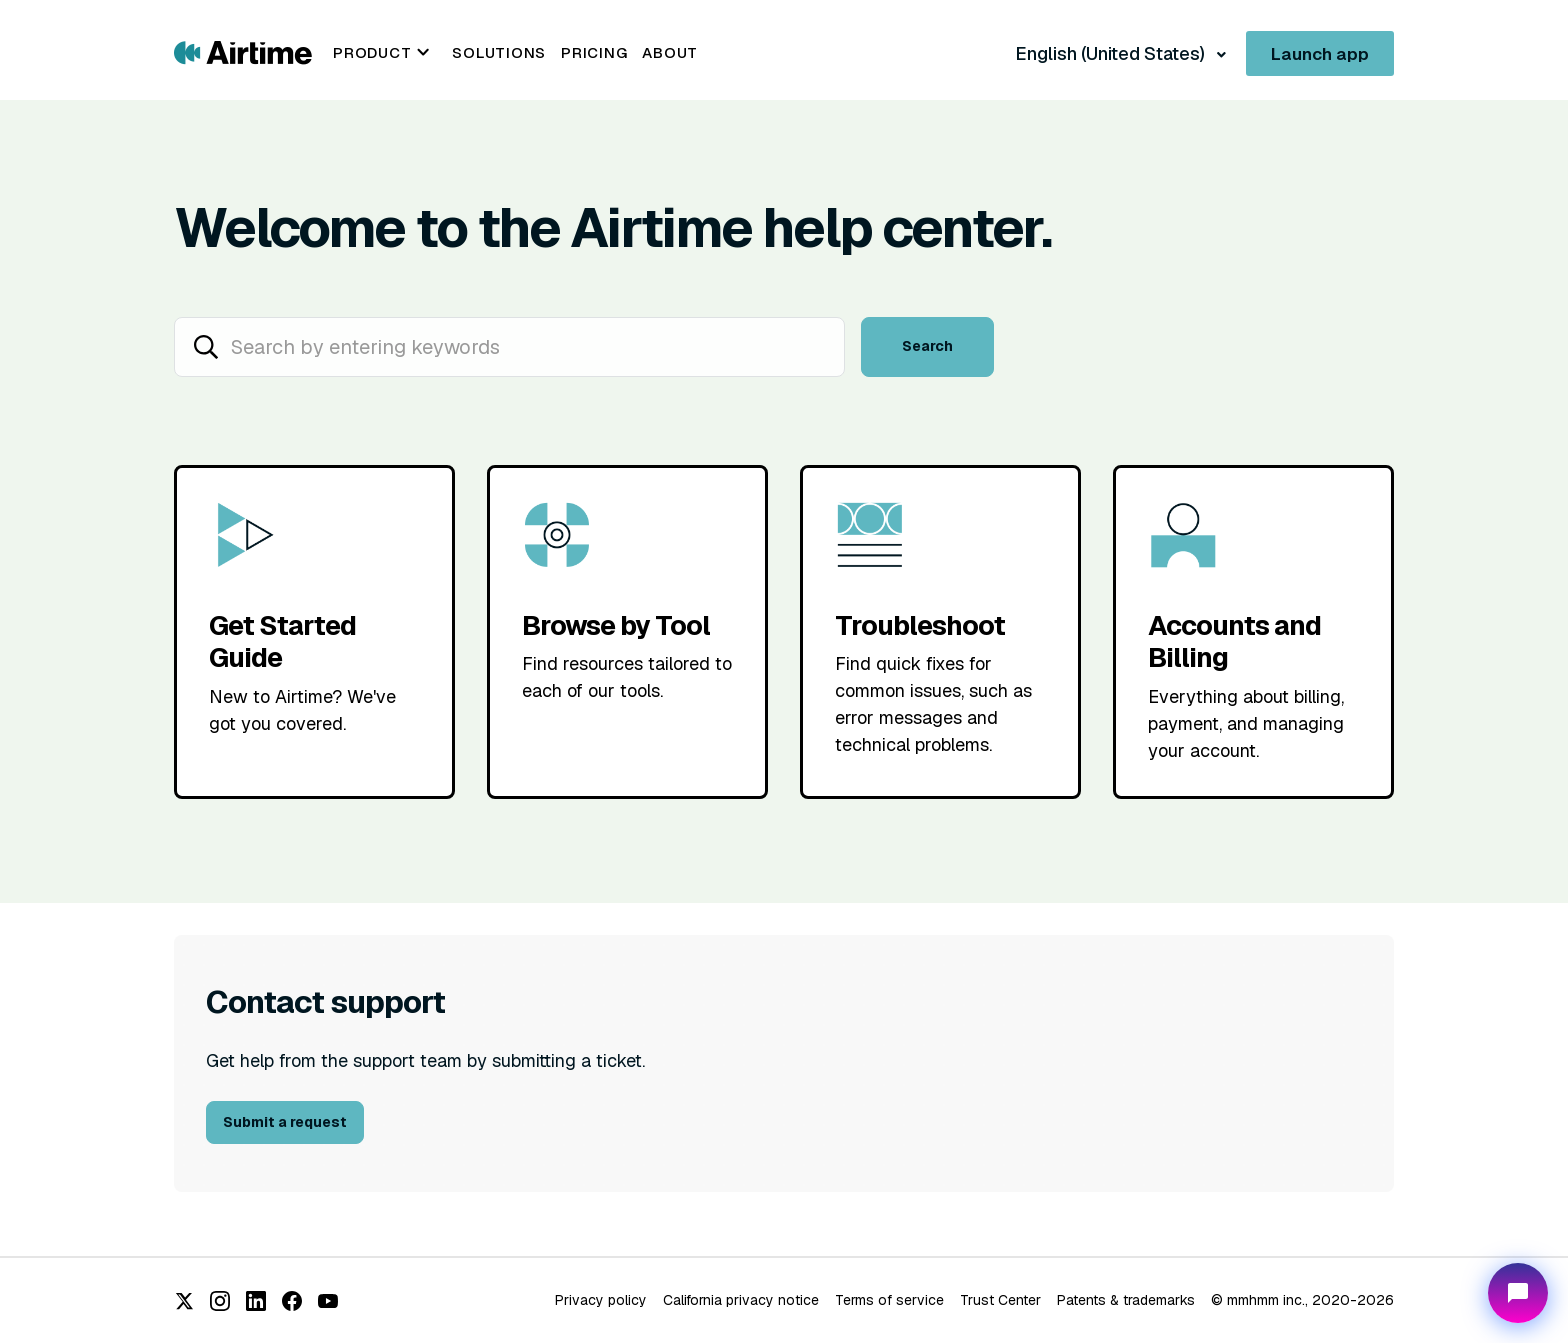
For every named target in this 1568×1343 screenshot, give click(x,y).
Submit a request (285, 1122)
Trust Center (1000, 1300)
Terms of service (889, 1300)
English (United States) (1112, 53)
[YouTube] (328, 1301)
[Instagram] (220, 1301)
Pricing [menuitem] (594, 52)
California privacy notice (741, 1300)
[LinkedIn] (256, 1301)
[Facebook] (292, 1301)
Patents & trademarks (1126, 1300)
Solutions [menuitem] (499, 52)
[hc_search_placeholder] (509, 347)
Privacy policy (601, 1300)
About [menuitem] (670, 52)
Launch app (1320, 54)
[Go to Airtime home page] (243, 51)
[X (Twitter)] (184, 1301)
